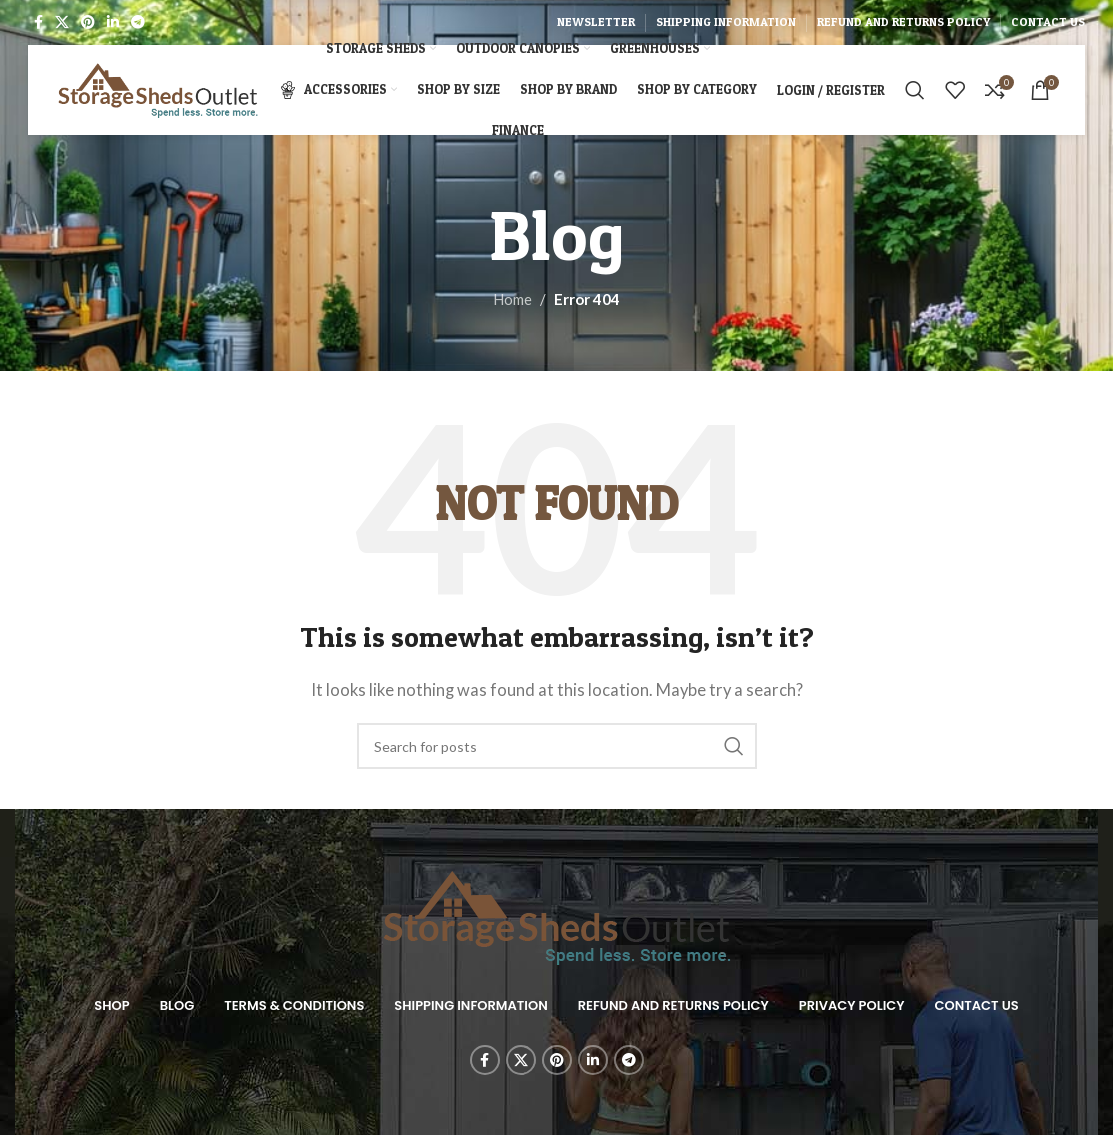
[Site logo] (158, 88)
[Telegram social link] (138, 22)
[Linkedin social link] (113, 22)
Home (512, 299)
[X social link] (62, 22)
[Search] (915, 90)
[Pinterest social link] (88, 22)
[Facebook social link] (38, 22)
